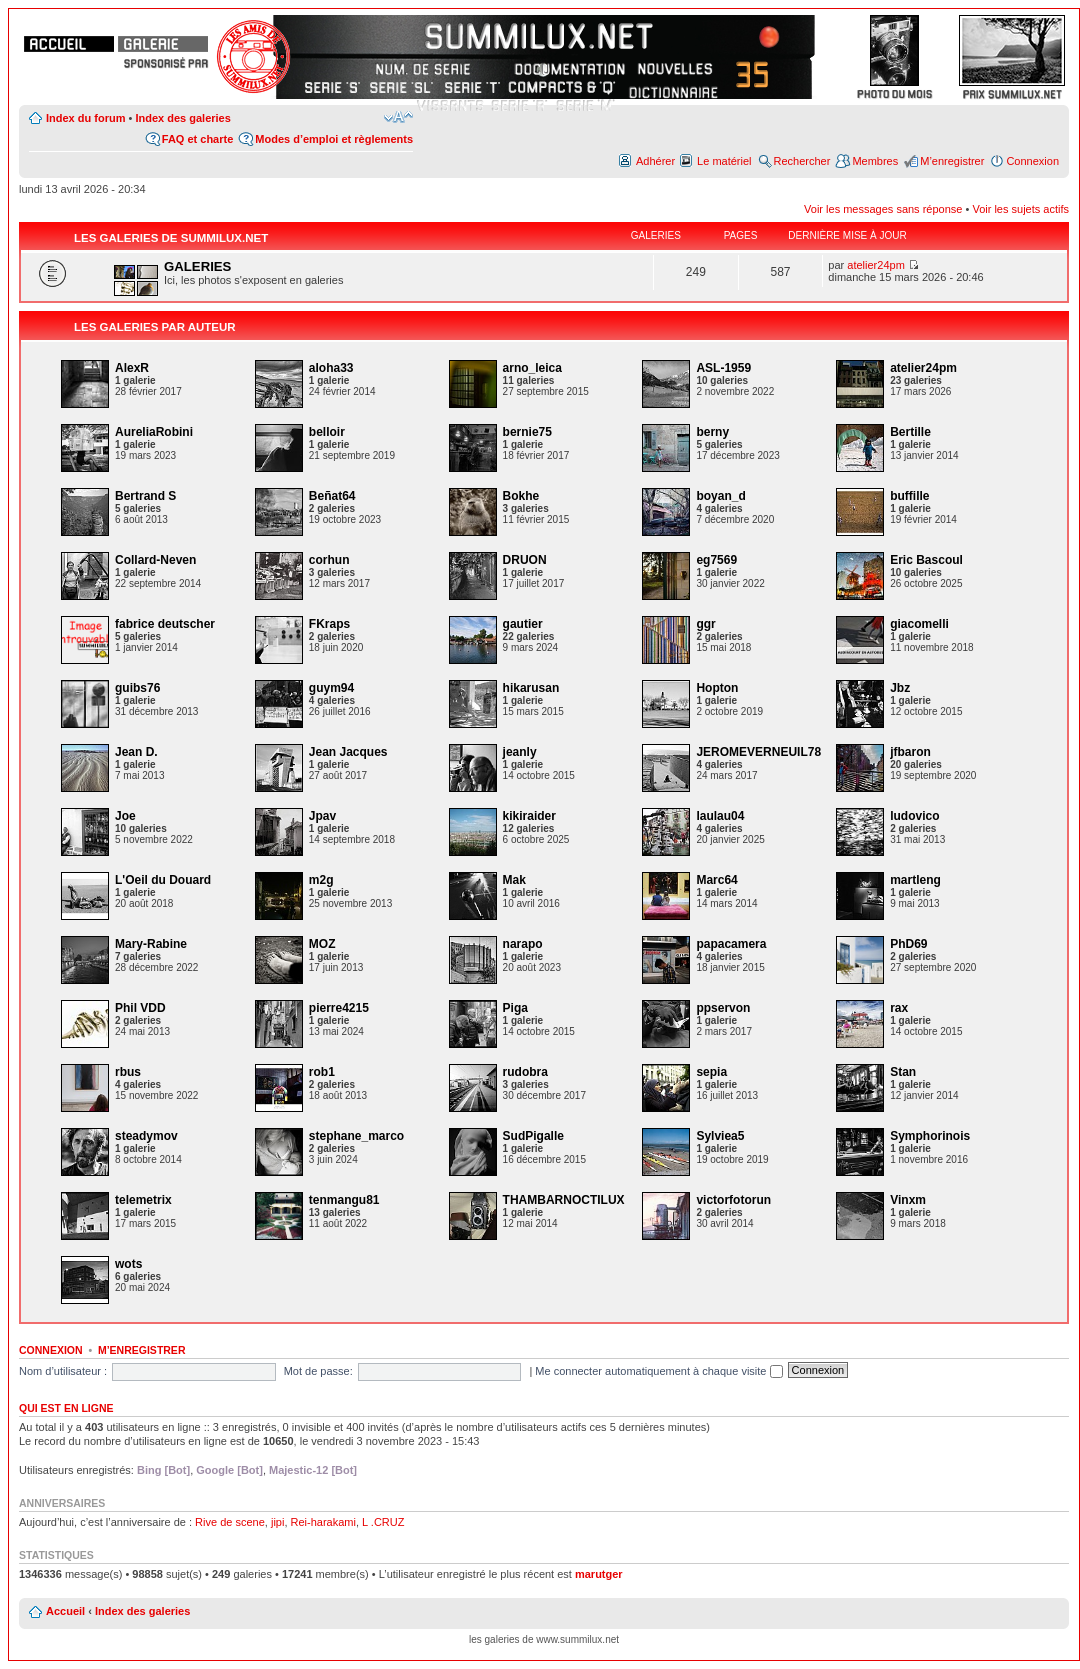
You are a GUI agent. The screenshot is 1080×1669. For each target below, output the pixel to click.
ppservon (723, 1008)
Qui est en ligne (66, 1408)
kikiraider (529, 816)
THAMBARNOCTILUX (564, 1200)
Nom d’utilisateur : (63, 1371)
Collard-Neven (155, 560)
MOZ (322, 944)
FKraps (329, 624)
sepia (711, 1072)
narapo (523, 944)
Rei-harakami (323, 1522)
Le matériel (724, 161)
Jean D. (136, 752)
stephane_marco (356, 1136)
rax (899, 1008)
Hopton (717, 688)
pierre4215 (339, 1008)
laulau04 (720, 816)
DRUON (525, 560)
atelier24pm (875, 265)
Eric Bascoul (926, 560)
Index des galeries (182, 118)
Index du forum (85, 118)
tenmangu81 (344, 1200)
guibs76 (137, 688)
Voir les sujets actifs (1020, 209)
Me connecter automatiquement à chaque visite (658, 1371)
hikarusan (531, 688)
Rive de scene (230, 1522)
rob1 (322, 1072)
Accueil (65, 1611)
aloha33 (331, 368)
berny (712, 432)
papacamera (731, 944)
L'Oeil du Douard (163, 880)
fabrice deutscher (165, 624)
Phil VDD (140, 1008)
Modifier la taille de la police (398, 117)
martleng (915, 880)
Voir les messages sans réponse (883, 209)
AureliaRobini (154, 432)
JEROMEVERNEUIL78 (758, 752)
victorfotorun (733, 1200)
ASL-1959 (723, 368)
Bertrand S (145, 496)
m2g (321, 880)
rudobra (525, 1072)
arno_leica (532, 368)
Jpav (322, 816)
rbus (128, 1072)
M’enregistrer (952, 161)
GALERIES (197, 266)
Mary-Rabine (151, 944)
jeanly (520, 752)
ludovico (914, 816)
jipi (277, 1522)
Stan (903, 1072)
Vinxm (908, 1200)
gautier (523, 624)
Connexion (1032, 161)
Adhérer (655, 161)
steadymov (146, 1136)
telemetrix (143, 1200)
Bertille (910, 432)
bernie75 (527, 432)
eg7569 (716, 560)
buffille (909, 496)
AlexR (132, 368)
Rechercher (802, 161)
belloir (327, 432)
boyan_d (720, 496)
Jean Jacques (348, 752)
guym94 (331, 688)
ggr (705, 624)
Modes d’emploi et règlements (334, 139)
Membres (875, 161)
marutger (599, 1574)
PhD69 (908, 944)
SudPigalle (533, 1136)
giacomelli (919, 624)
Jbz (900, 688)
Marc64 (716, 880)
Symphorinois (930, 1136)
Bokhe (521, 496)
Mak (514, 880)
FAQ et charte (198, 139)
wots (128, 1264)
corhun (329, 560)
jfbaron (910, 752)
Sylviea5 (720, 1136)
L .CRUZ (383, 1522)
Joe (125, 816)
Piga (515, 1008)
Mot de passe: (318, 1371)
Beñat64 (332, 496)
